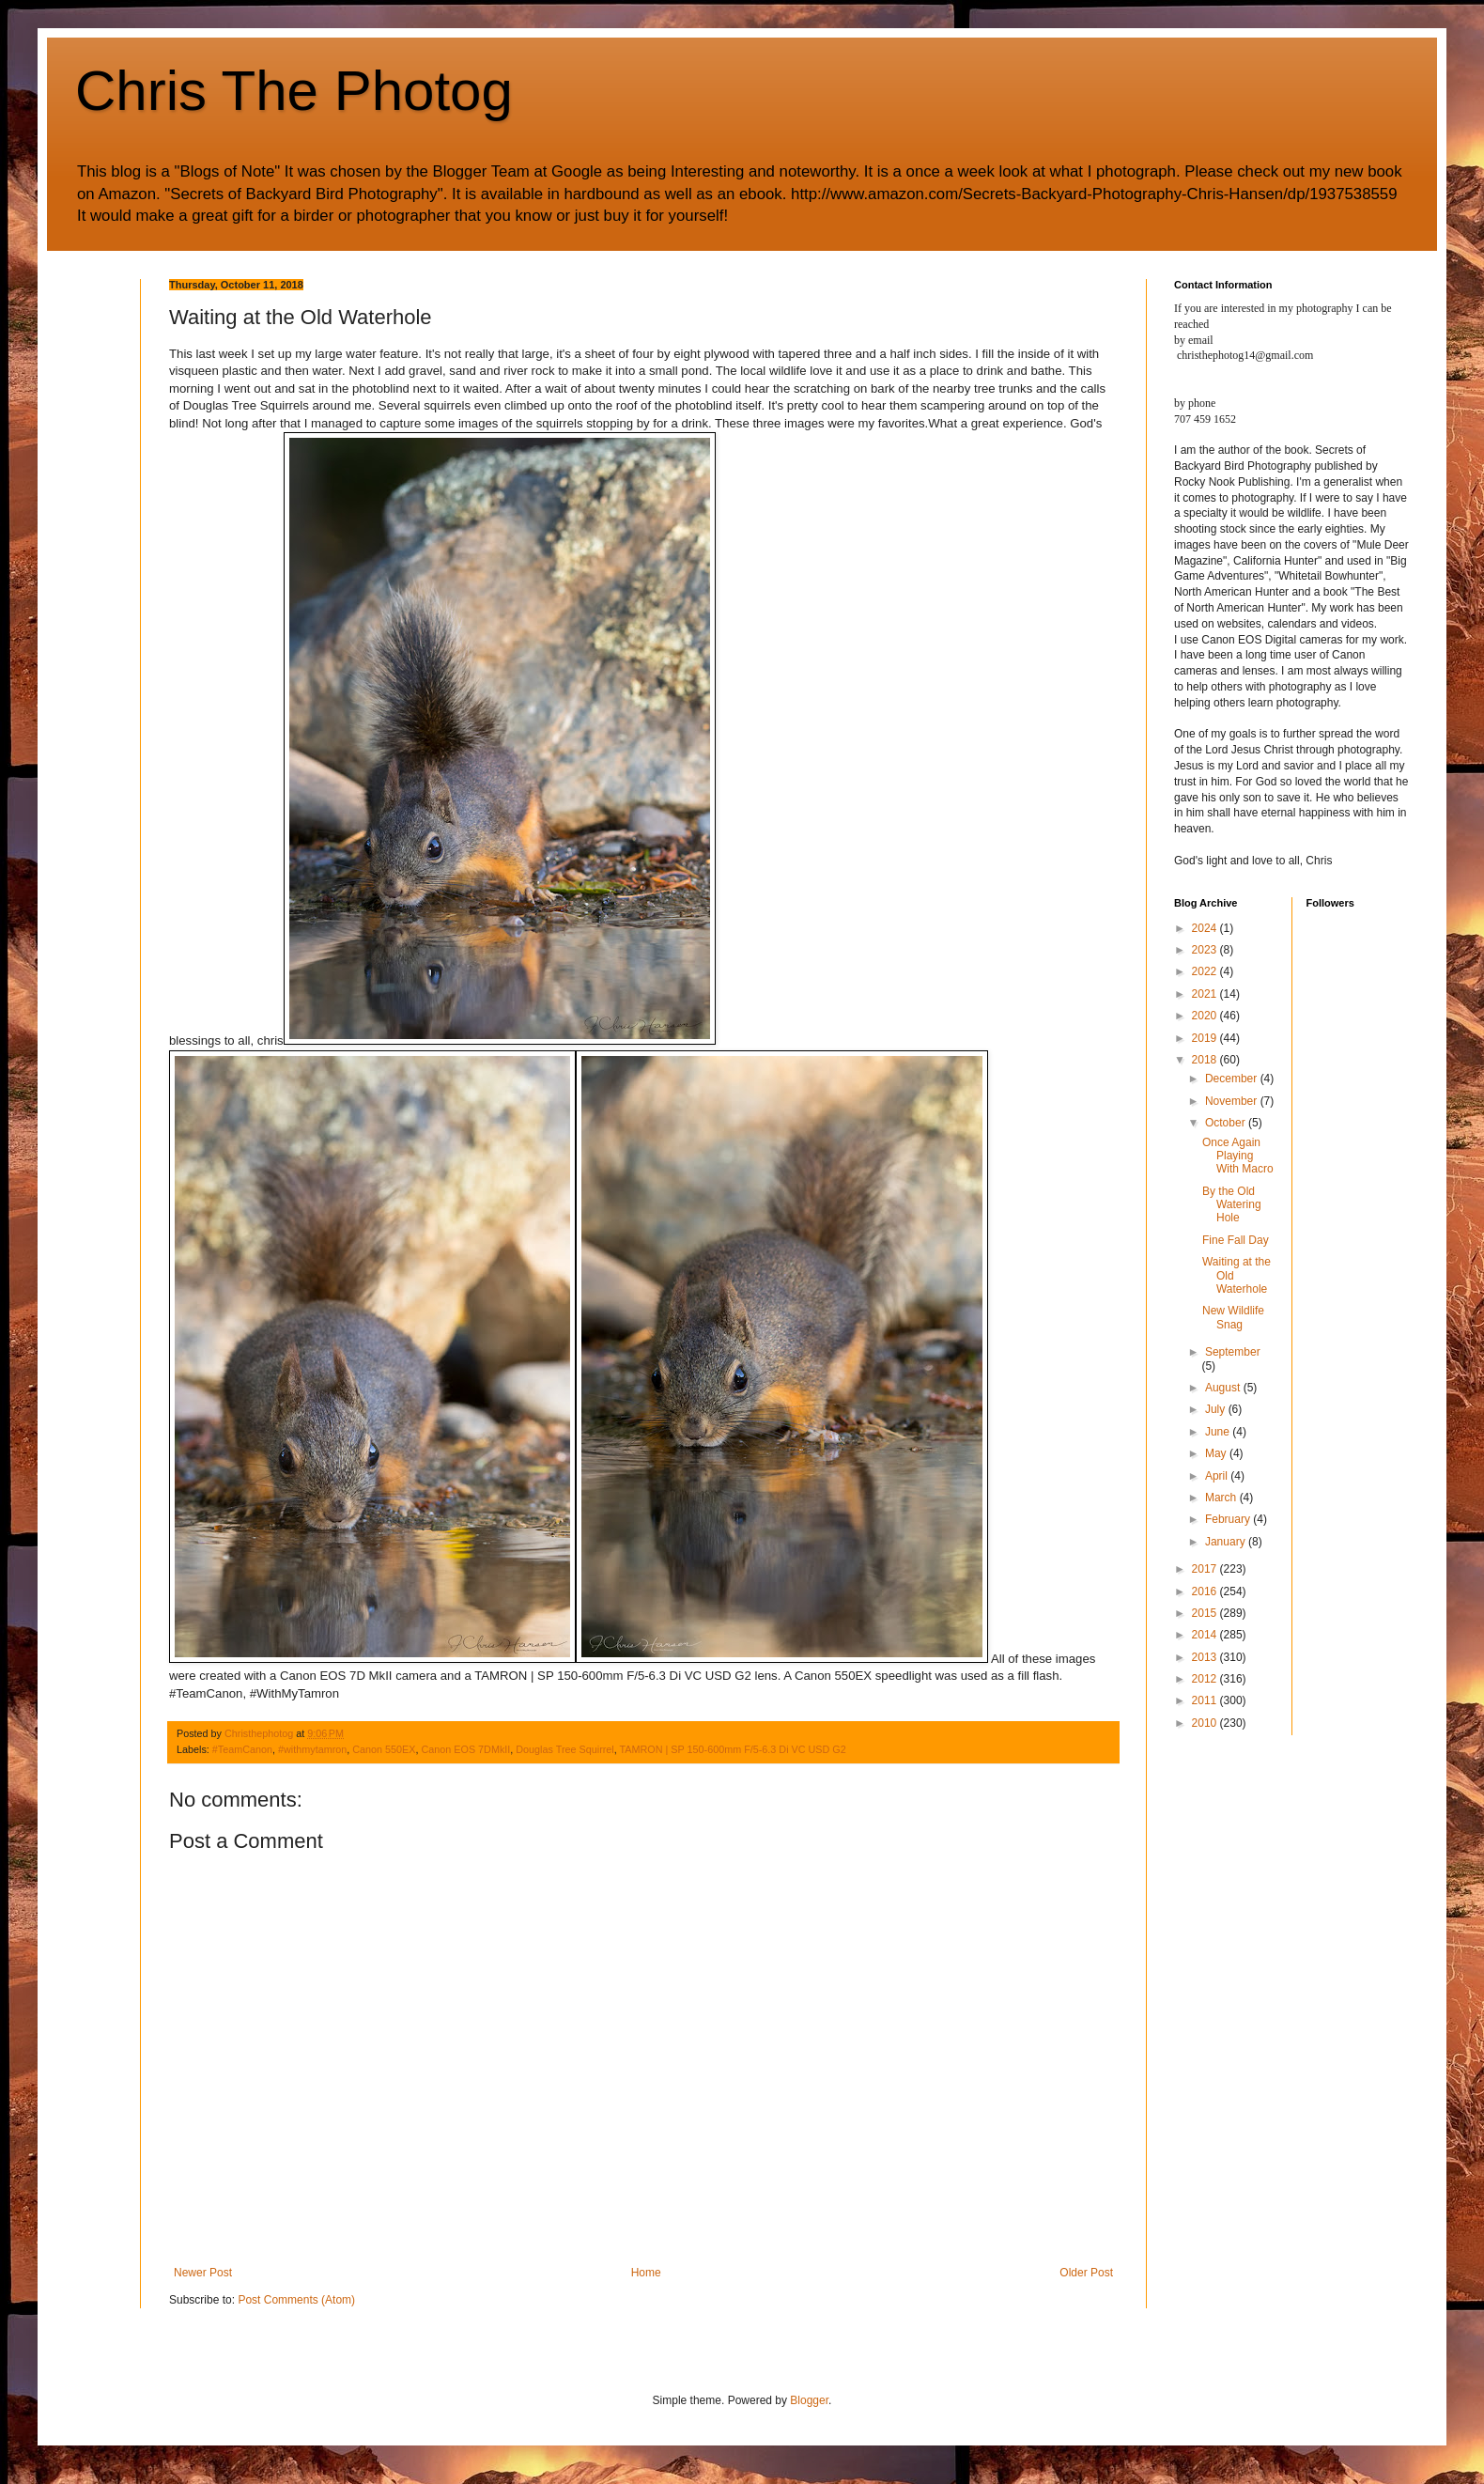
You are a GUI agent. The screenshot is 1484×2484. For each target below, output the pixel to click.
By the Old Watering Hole (1231, 1205)
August (1224, 1387)
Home (646, 2272)
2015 (1206, 1613)
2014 (1206, 1634)
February (1229, 1519)
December (1232, 1078)
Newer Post (203, 2272)
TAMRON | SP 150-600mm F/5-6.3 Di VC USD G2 (733, 1749)
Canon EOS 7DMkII (466, 1749)
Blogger (809, 2400)
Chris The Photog (294, 90)
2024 (1206, 928)
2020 (1206, 1015)
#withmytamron (312, 1749)
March (1222, 1497)
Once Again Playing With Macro (1238, 1156)
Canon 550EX (383, 1749)
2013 (1206, 1657)
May (1217, 1453)
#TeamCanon (242, 1749)
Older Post (1086, 2272)
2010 (1206, 1723)
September (1232, 1351)
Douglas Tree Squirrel (564, 1749)
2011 (1206, 1700)
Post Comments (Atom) (296, 2299)
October (1226, 1122)
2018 (1206, 1059)
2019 (1206, 1038)
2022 (1206, 971)
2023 (1206, 949)
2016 (1206, 1591)
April (1217, 1476)
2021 (1206, 994)
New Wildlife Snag (1233, 1317)
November (1232, 1101)
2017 (1206, 1569)
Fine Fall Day (1235, 1240)
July (1217, 1409)
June (1218, 1431)
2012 (1206, 1678)
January (1226, 1541)
